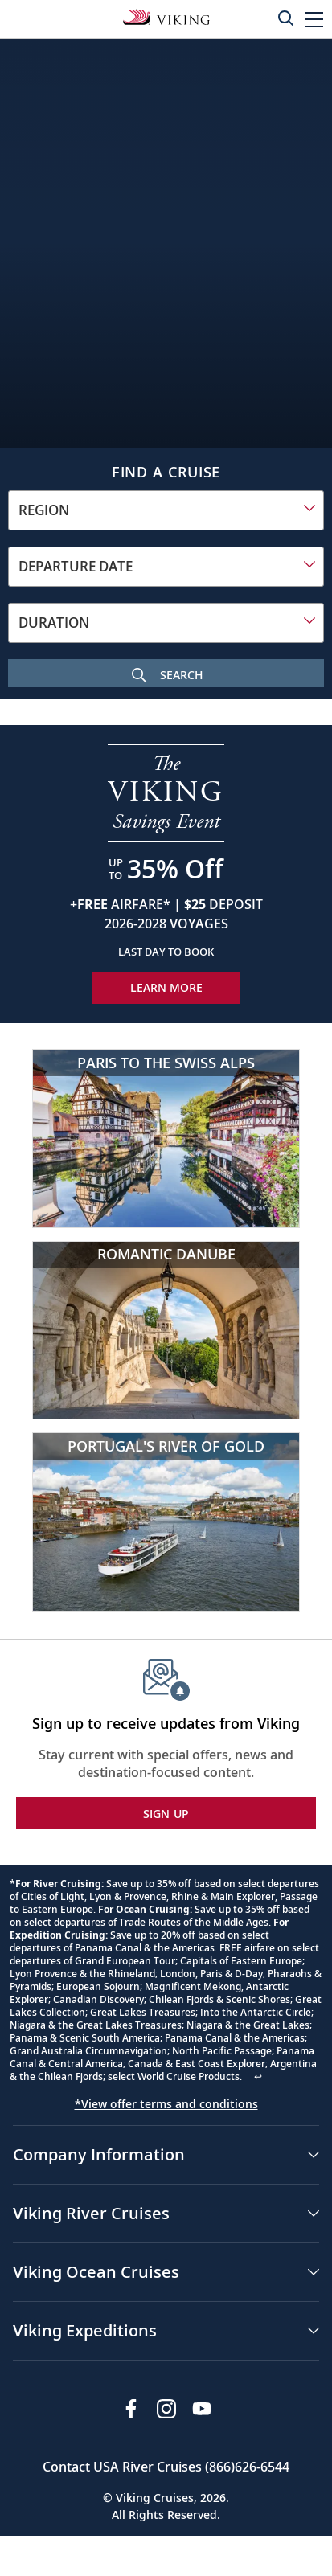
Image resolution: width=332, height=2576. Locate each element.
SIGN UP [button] (166, 1813)
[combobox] (166, 510)
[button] (314, 19)
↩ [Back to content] (258, 2076)
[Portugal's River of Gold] (166, 1522)
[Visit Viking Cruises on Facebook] (131, 2408)
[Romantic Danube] (166, 1330)
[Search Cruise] (166, 673)
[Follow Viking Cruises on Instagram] (166, 2408)
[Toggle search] (285, 18)
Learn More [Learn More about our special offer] (166, 987)
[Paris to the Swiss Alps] (166, 1138)
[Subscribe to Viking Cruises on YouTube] (201, 2408)
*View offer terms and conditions (166, 2103)
